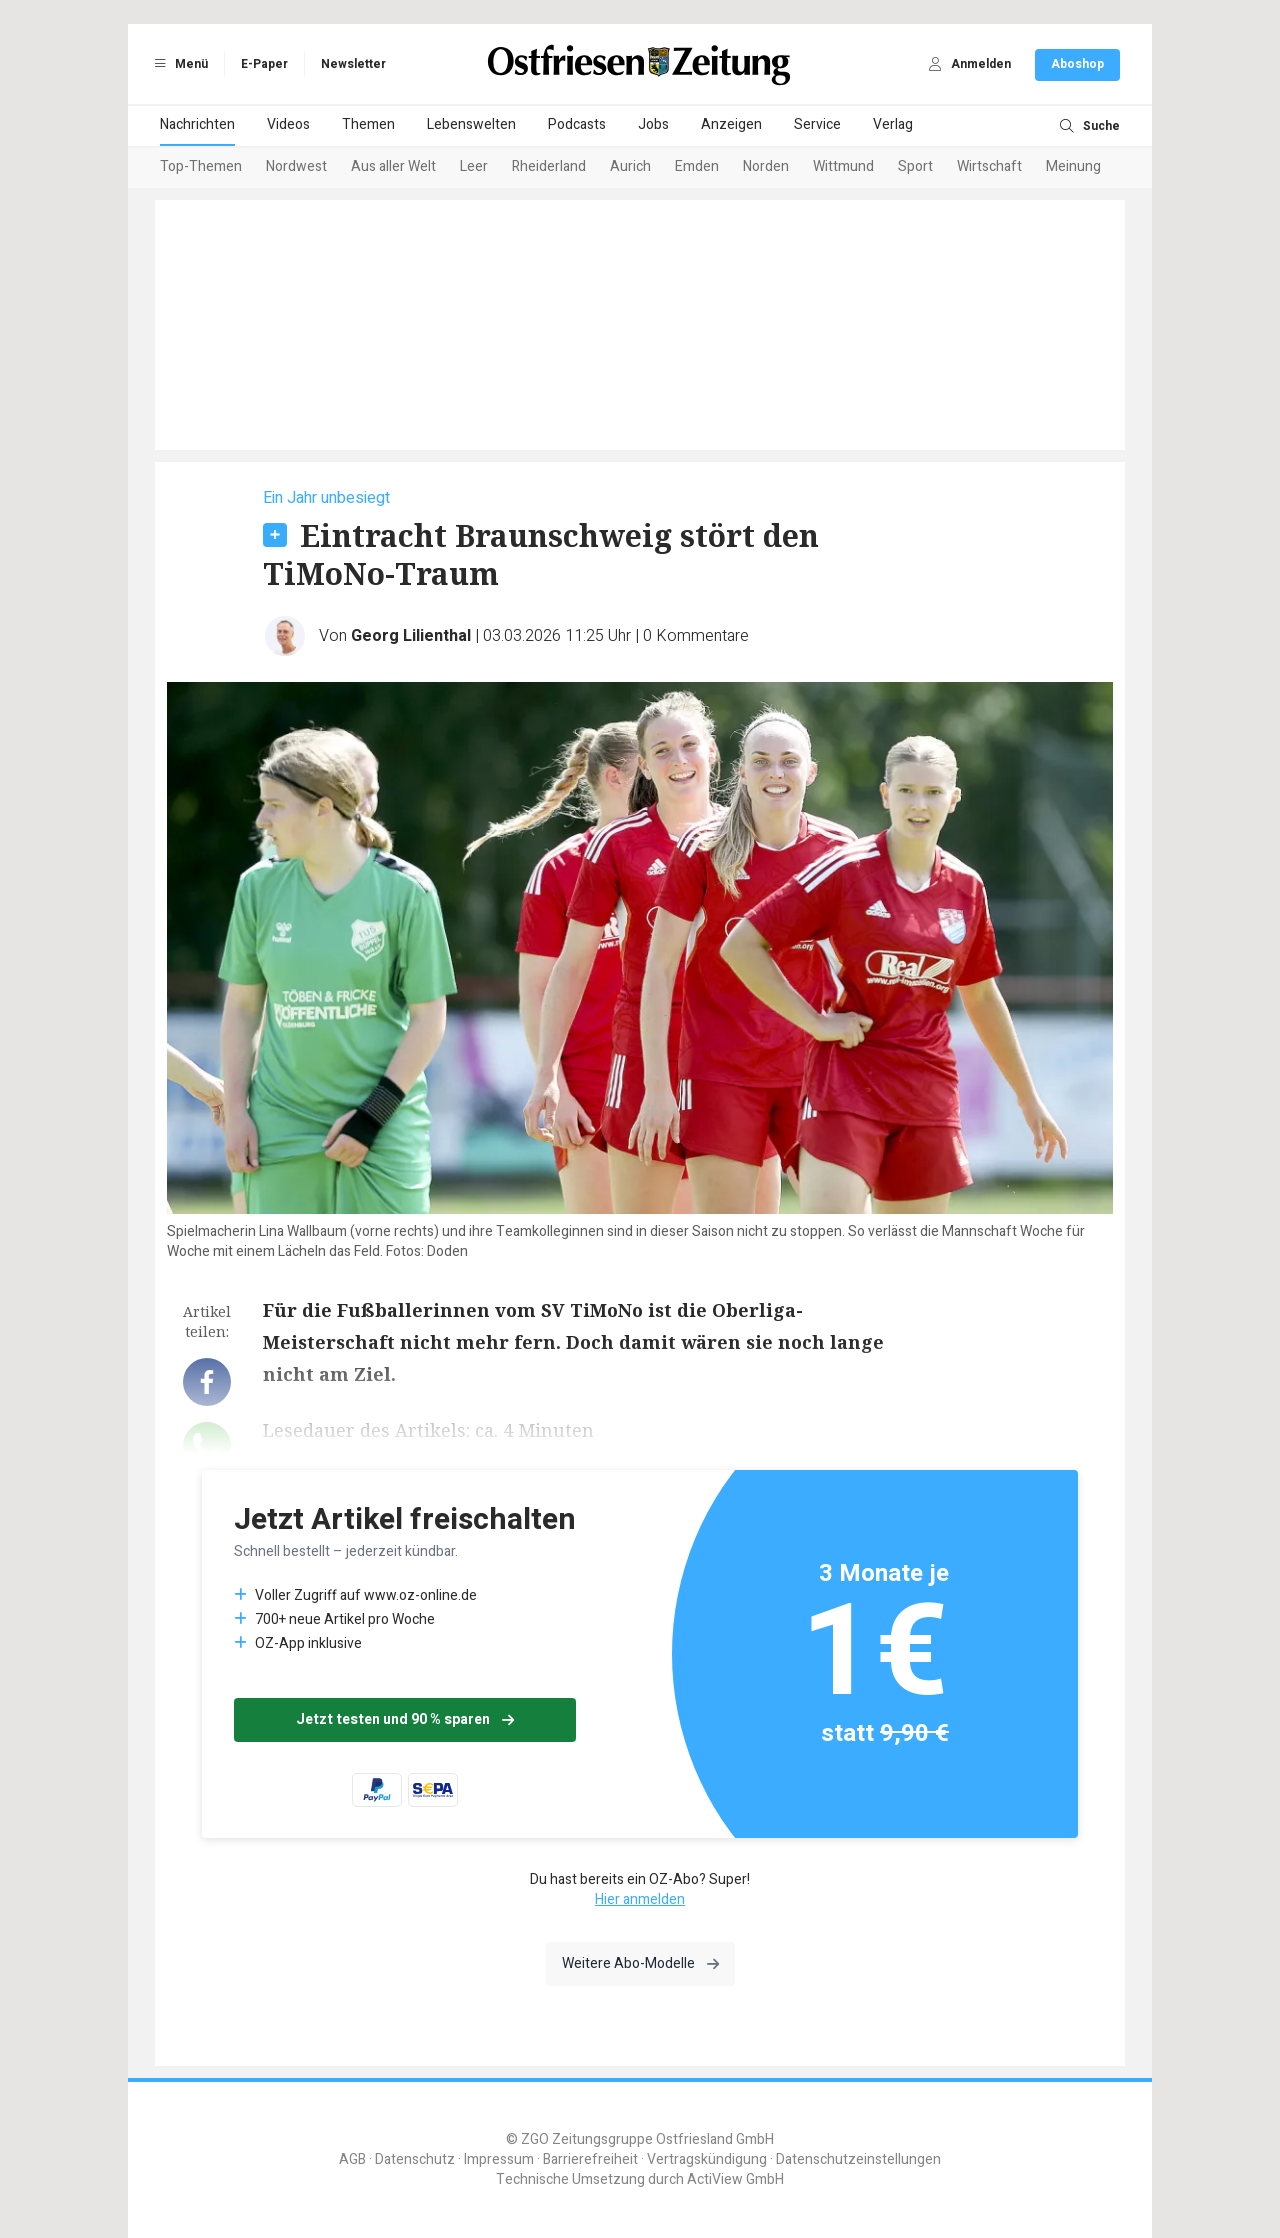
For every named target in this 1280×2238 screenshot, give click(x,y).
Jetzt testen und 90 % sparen (405, 1719)
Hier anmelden (640, 1899)
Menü (178, 64)
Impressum (499, 2159)
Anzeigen (731, 124)
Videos (288, 124)
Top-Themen (201, 166)
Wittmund (843, 166)
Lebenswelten (471, 124)
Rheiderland (549, 166)
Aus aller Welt (393, 166)
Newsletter (353, 64)
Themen (368, 124)
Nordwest (296, 166)
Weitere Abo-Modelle (640, 1963)
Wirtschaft (989, 166)
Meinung (1073, 166)
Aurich (630, 166)
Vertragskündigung (707, 2159)
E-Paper (264, 64)
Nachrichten (197, 124)
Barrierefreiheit (590, 2159)
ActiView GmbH (735, 2179)
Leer (474, 166)
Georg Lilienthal (411, 636)
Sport (915, 166)
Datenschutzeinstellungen (858, 2159)
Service (817, 124)
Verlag (893, 124)
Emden (697, 166)
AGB (352, 2159)
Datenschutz (415, 2159)
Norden (766, 166)
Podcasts (577, 124)
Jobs (653, 124)
